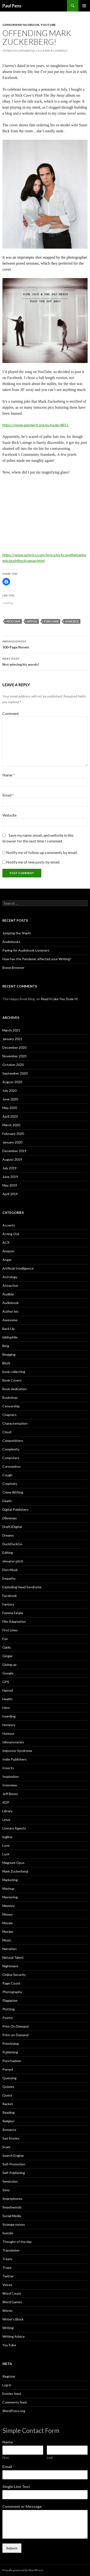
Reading (8, 2112)
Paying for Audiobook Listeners (25, 950)
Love (6, 1845)
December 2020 (14, 1047)
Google (7, 1673)
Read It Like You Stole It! (59, 999)
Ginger (7, 1656)
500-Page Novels (45, 644)
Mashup (8, 1888)
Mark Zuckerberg (15, 1871)
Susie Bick (72, 621)
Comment (10, 713)
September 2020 (15, 1073)
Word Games (12, 2302)
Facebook (31, 25)
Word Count (11, 2293)
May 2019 (9, 1185)
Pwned (7, 2069)
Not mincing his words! (45, 661)
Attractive (10, 1285)
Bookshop (10, 1397)
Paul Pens (11, 5)
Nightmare (10, 1966)
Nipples (32, 621)
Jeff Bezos (10, 1794)
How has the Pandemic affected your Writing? (36, 959)
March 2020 (11, 1125)
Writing (8, 2328)
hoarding (9, 1716)
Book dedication (14, 1389)
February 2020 (13, 1134)
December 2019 (14, 1151)
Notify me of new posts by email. (33, 862)
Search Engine (13, 2155)
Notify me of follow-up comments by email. (42, 852)
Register (8, 2376)
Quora (7, 2095)
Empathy (9, 1578)
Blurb (6, 1363)
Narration (9, 1949)
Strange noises (13, 2224)
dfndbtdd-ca (30, 50)
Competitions (12, 1441)
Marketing (10, 1880)
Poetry (7, 2018)
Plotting (8, 2009)
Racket (7, 2104)
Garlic (6, 1647)
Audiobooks (11, 942)
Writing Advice (13, 2336)
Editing (7, 1552)
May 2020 (9, 1108)
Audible (8, 1294)
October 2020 (13, 1065)
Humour (8, 1733)
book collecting (13, 1372)
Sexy (6, 2190)
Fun (5, 1639)
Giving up (9, 1664)
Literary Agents (14, 1828)
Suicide (7, 2233)
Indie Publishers (14, 1759)
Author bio (10, 1311)
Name (8, 775)
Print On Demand (15, 2026)
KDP (5, 1802)
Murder (7, 1931)
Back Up (8, 1329)
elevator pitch (12, 1561)
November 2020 (14, 1056)
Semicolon (10, 2181)
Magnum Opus (13, 1863)
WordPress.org (13, 2411)
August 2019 (12, 1159)
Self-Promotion (13, 2164)
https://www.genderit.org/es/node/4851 (35, 425)
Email (8, 795)
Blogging (9, 1354)
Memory (8, 1906)
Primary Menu (84, 5)
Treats (7, 2259)
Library (7, 1811)
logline (7, 1837)
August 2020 (12, 1082)
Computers (10, 1458)
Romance (9, 2130)
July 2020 (9, 1090)
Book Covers (12, 1380)
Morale (7, 1923)
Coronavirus (11, 1466)
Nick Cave (13, 621)
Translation (10, 2250)
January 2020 (12, 1142)
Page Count (11, 1983)
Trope (7, 2267)
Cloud (6, 1432)
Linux (6, 1820)
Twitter (8, 2276)
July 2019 (9, 1168)
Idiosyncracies (13, 1742)
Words (7, 2310)
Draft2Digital (12, 1527)
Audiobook (10, 1303)
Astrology (9, 1277)
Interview (9, 1785)
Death (7, 1501)
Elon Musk (10, 1570)
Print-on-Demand (15, 2035)
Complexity (10, 1449)
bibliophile (10, 1337)
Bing (5, 1346)
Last (50, 2457)
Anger (7, 1260)
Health (7, 1699)
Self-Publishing (13, 2173)
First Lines (10, 1630)
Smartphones (12, 2199)
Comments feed (14, 2402)
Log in (6, 2385)
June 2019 (10, 1177)
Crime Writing (12, 1492)
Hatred (7, 1690)
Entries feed (11, 2394)
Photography (12, 1992)
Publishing (10, 2052)
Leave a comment (55, 50)
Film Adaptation (14, 1621)
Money (7, 1914)
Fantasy (8, 1604)
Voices (7, 2285)
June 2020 (10, 1099)
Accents (8, 1225)
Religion (8, 2121)
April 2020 (10, 1116)
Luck (5, 1854)
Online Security (14, 1975)
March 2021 (11, 1030)
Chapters (9, 1415)
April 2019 (10, 1194)
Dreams (8, 1535)
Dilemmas (9, 1518)
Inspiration (10, 1776)
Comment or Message (23, 2506)
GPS (5, 1682)
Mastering (10, 1897)
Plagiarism (10, 2000)
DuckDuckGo (12, 1544)
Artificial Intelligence (18, 1268)
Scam (6, 2147)
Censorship (11, 25)
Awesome (10, 1320)
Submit (12, 2548)
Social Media (11, 2216)
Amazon (8, 1251)
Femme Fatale (12, 1613)
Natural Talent (13, 1957)
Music (6, 1940)
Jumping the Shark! (16, 933)
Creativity (9, 1484)
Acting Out (10, 1234)
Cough (7, 1475)
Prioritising (10, 2043)
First (5, 2457)
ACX (5, 1242)
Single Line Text (16, 2486)
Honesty (8, 1725)
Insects (8, 1768)
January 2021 (12, 1039)
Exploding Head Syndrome (22, 1587)
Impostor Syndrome (17, 1751)
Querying (9, 2078)
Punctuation (11, 2061)
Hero (6, 1708)
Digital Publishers (15, 1509)
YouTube (48, 25)
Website (9, 815)
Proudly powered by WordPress (22, 2570)
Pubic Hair (51, 621)
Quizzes (8, 2087)
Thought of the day (17, 2242)
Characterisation (15, 1423)
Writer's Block (13, 2319)
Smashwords (12, 2207)
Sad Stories (10, 2138)
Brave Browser (13, 967)
